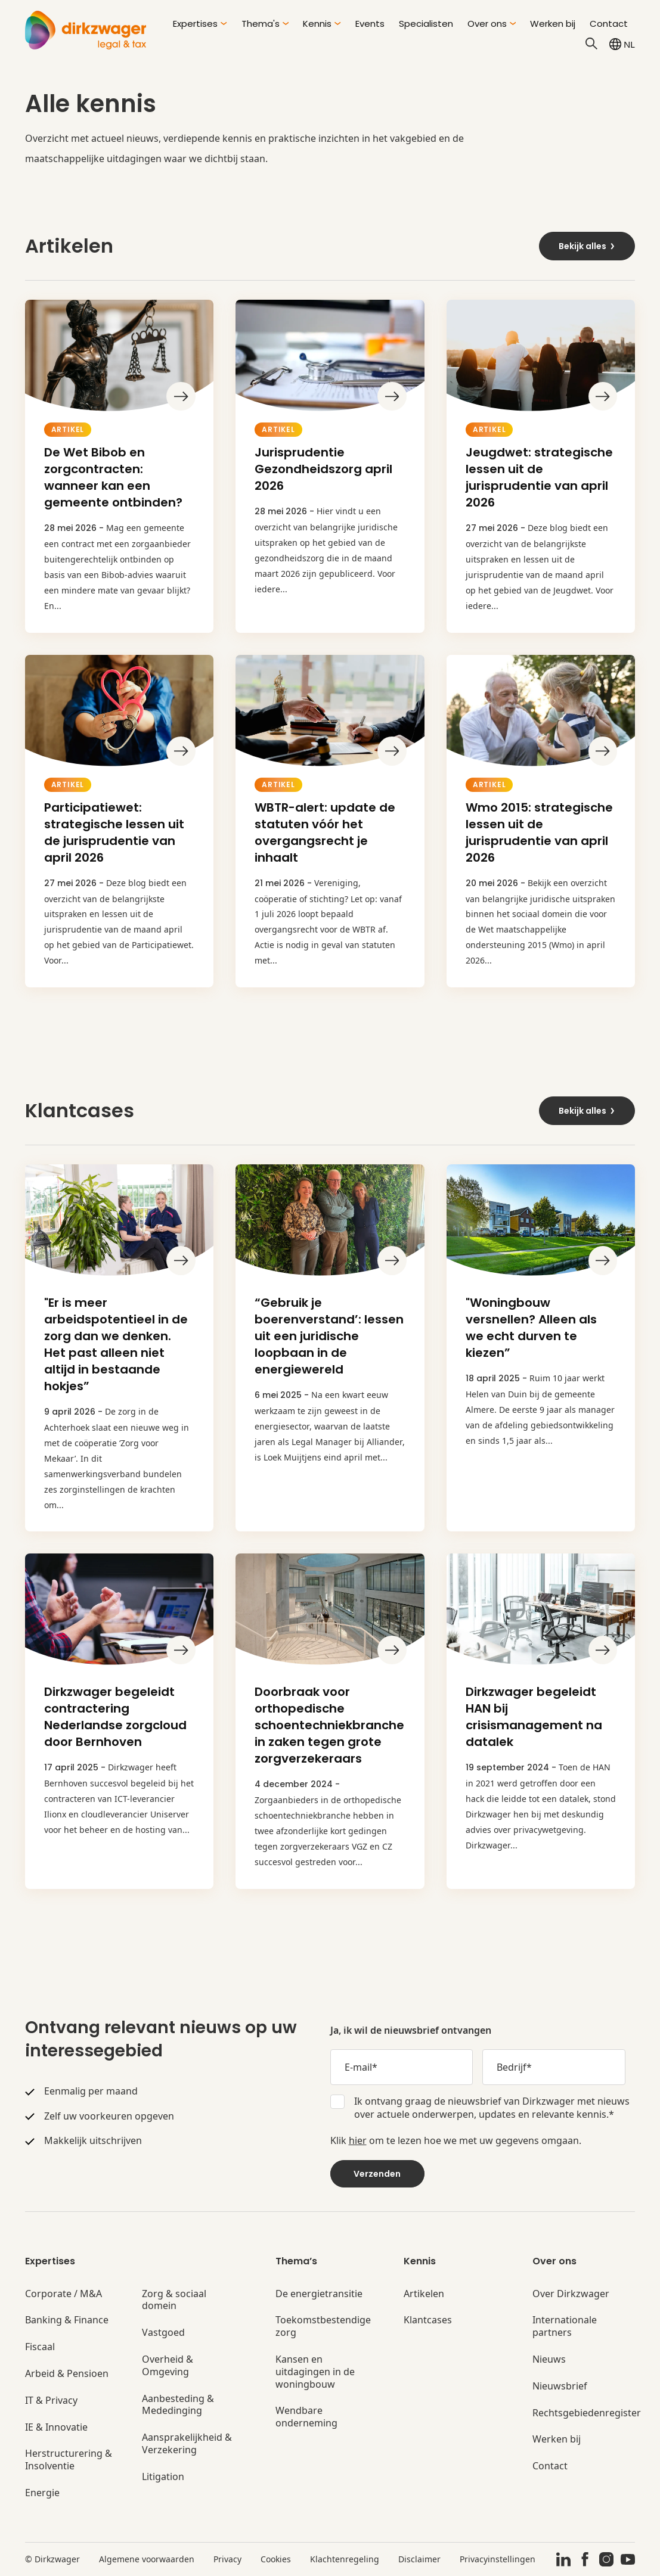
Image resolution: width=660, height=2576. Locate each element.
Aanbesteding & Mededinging (178, 2404)
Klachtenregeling (344, 2559)
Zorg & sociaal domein (174, 2300)
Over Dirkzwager (570, 2294)
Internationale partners (564, 2326)
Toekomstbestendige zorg (323, 2326)
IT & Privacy (51, 2400)
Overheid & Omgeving (167, 2365)
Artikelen (424, 2294)
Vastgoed (163, 2332)
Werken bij (552, 23)
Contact (609, 23)
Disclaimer (419, 2559)
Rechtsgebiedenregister (586, 2413)
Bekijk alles (587, 246)
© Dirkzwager (52, 2559)
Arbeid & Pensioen (67, 2373)
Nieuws (549, 2359)
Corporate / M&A (63, 2294)
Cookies (276, 2559)
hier (358, 2140)
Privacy (227, 2559)
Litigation (163, 2477)
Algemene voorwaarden (146, 2559)
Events (370, 23)
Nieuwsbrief (559, 2386)
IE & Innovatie (56, 2427)
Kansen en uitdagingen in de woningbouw (315, 2371)
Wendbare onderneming (306, 2416)
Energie (42, 2493)
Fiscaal (40, 2347)
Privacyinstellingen (497, 2559)
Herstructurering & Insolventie (68, 2459)
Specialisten (426, 23)
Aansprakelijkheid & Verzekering (187, 2443)
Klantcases (428, 2320)
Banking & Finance (67, 2320)
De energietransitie (318, 2294)
